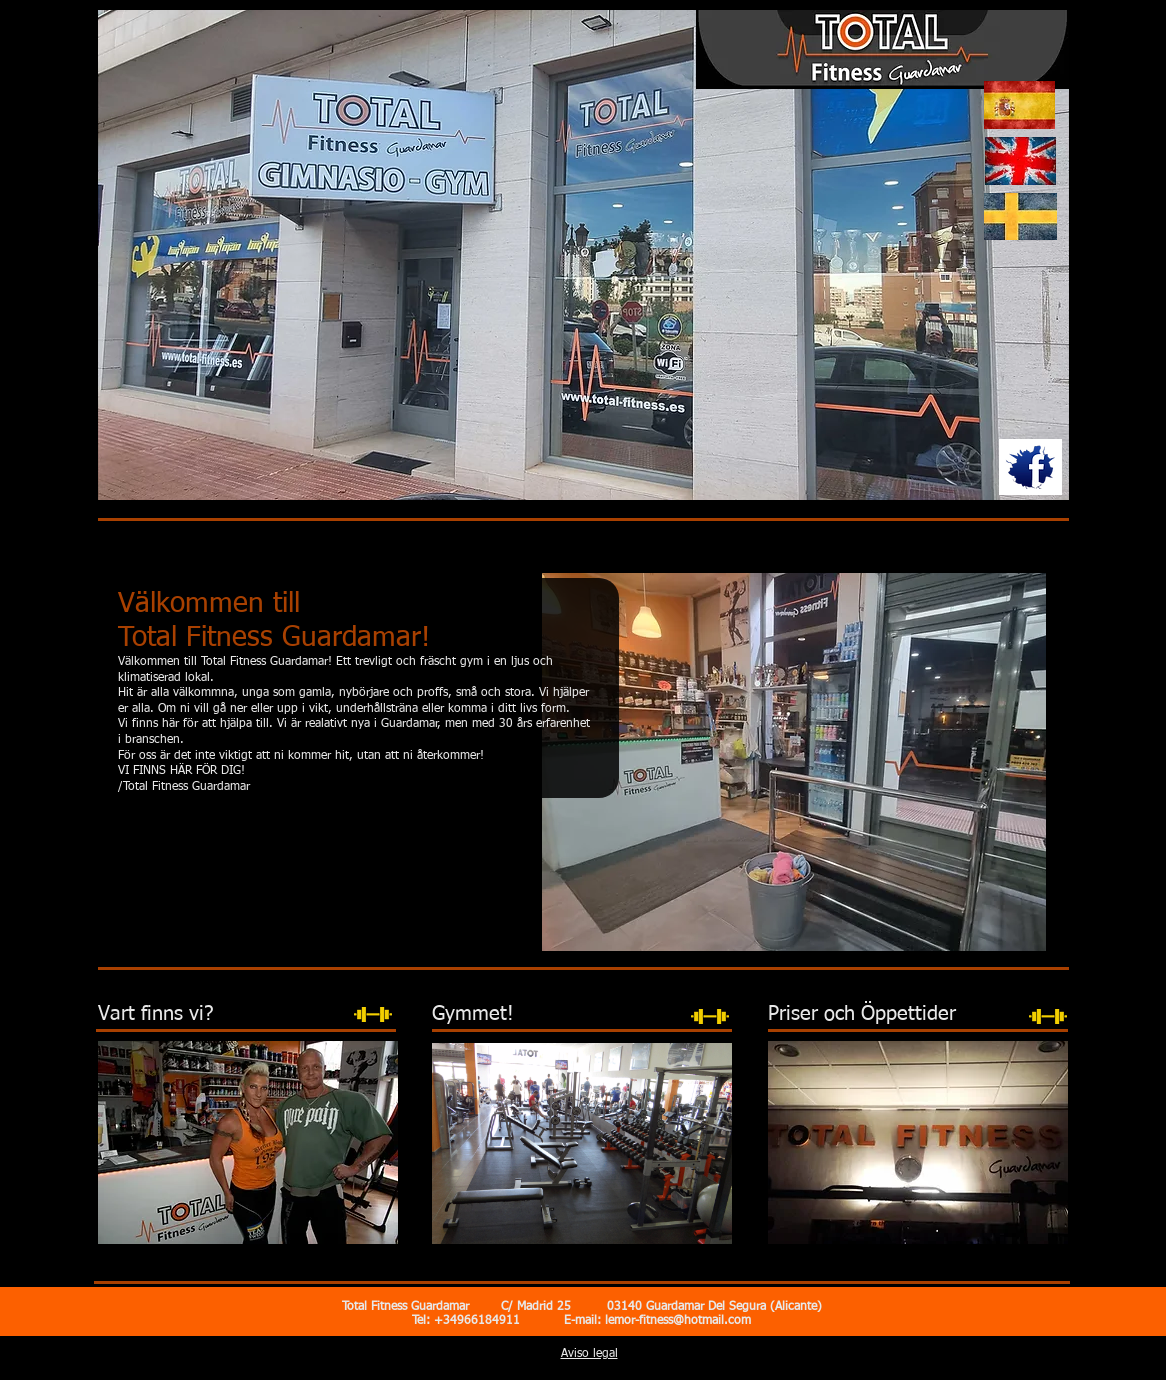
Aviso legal (589, 1354)
